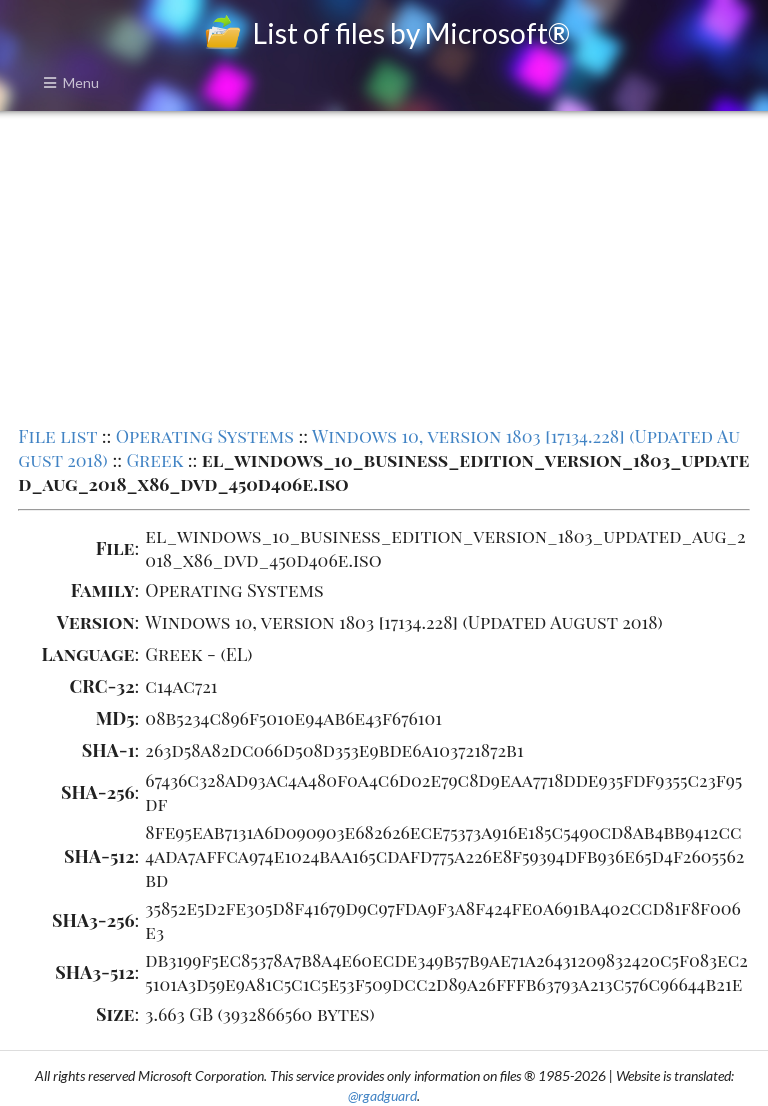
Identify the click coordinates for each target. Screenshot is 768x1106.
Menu (71, 82)
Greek (154, 460)
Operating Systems (205, 436)
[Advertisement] (383, 266)
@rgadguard (382, 1095)
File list (57, 436)
